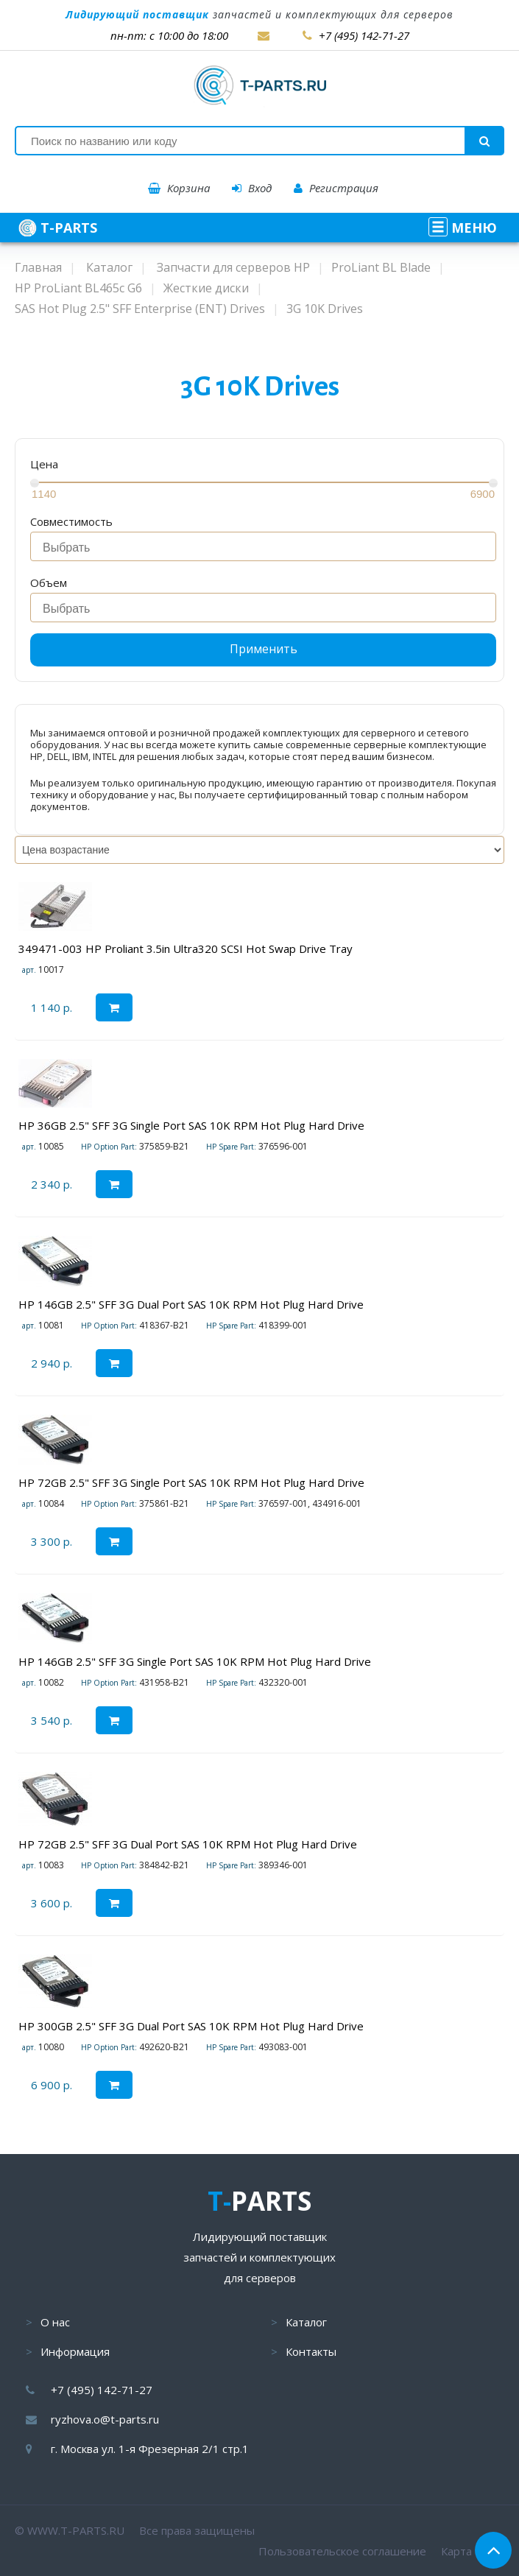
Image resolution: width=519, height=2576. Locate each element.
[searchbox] (267, 548)
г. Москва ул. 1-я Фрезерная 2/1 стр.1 (150, 2448)
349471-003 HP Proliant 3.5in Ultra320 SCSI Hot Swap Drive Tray (185, 948)
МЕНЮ (462, 227)
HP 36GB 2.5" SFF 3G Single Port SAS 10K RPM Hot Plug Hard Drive (191, 1125)
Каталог (306, 2322)
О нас (55, 2322)
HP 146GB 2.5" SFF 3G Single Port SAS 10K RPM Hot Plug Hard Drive (194, 1661)
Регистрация (336, 187)
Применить (263, 649)
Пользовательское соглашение (342, 2551)
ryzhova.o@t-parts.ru (105, 2419)
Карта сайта (472, 2551)
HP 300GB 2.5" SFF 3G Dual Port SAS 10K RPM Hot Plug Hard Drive (191, 2026)
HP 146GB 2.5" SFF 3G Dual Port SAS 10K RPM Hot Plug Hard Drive (191, 1304)
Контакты (311, 2351)
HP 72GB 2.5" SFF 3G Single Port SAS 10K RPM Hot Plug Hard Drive (191, 1482)
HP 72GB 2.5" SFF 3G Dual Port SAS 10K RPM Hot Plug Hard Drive (187, 1844)
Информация (75, 2351)
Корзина (179, 187)
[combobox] (263, 546)
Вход (252, 187)
